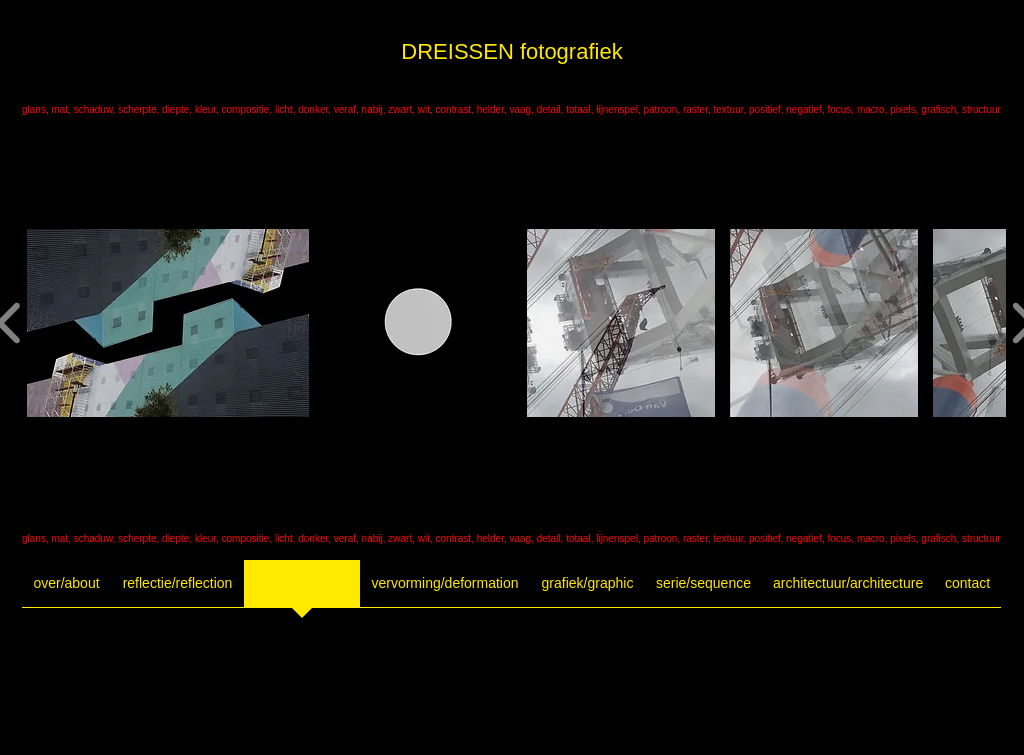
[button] (168, 323)
